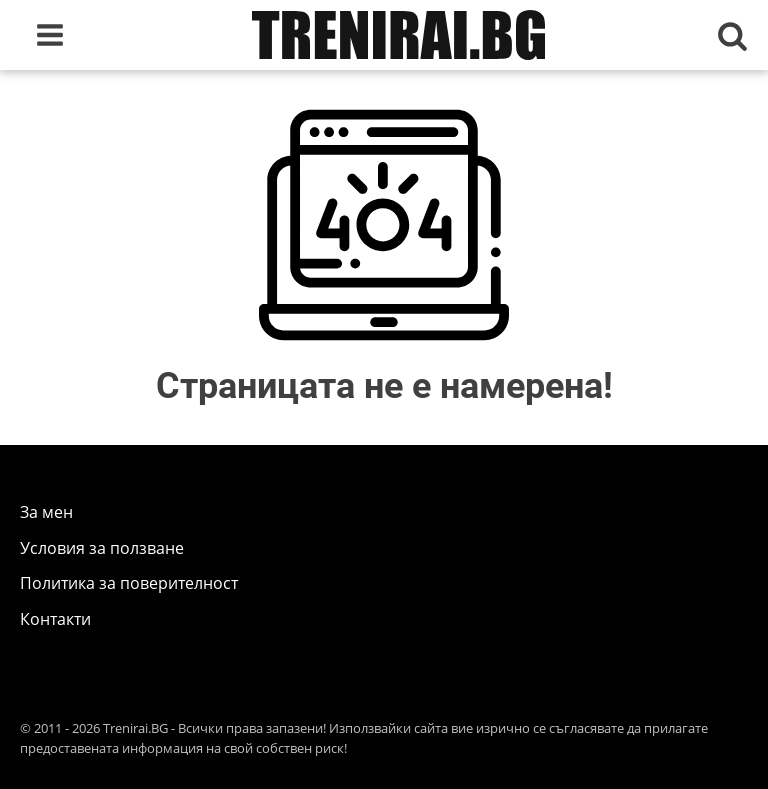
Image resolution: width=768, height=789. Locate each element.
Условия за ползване (102, 548)
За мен (46, 512)
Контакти (55, 619)
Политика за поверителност (129, 583)
